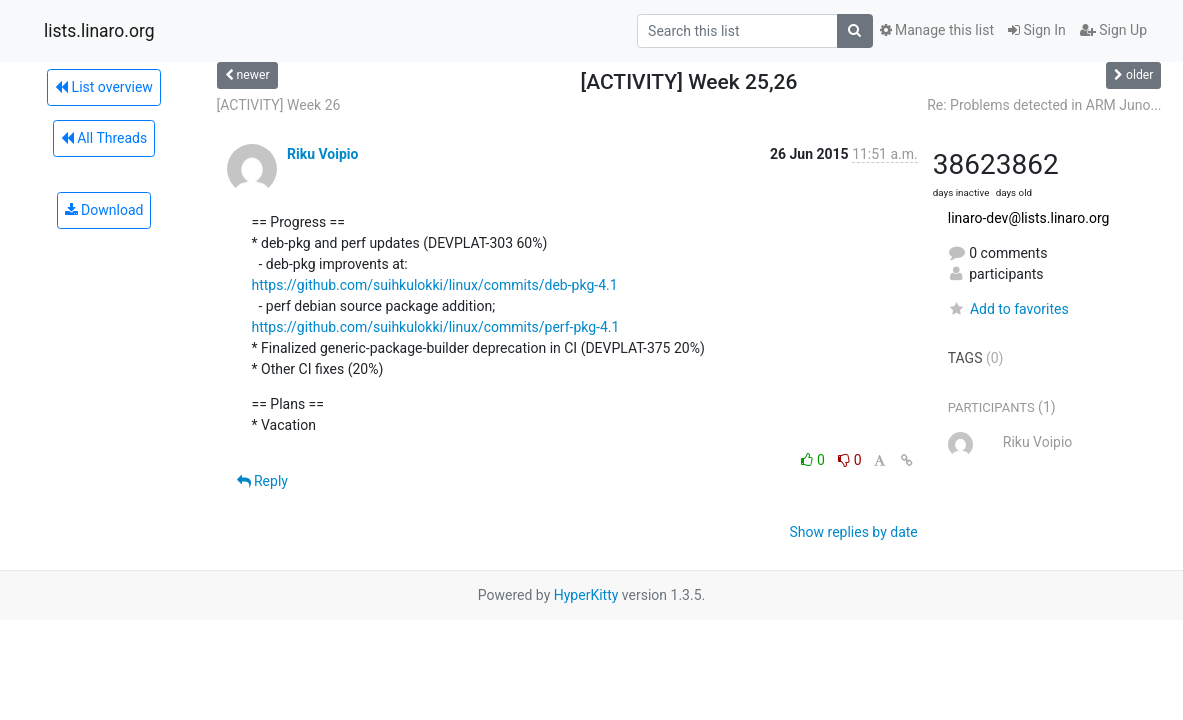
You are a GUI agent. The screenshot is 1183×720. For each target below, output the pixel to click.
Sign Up (1113, 30)
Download (104, 210)
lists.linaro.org (99, 31)
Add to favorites (1008, 309)
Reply (262, 481)
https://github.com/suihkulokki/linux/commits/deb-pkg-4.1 (435, 285)
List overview (104, 87)
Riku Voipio (322, 154)
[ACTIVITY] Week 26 (279, 105)
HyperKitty (586, 595)
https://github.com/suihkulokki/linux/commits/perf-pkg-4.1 (436, 327)
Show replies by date (854, 532)
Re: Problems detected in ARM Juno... (1044, 105)
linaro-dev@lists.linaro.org (1029, 218)
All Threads (104, 138)
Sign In (1037, 30)
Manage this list (937, 30)
